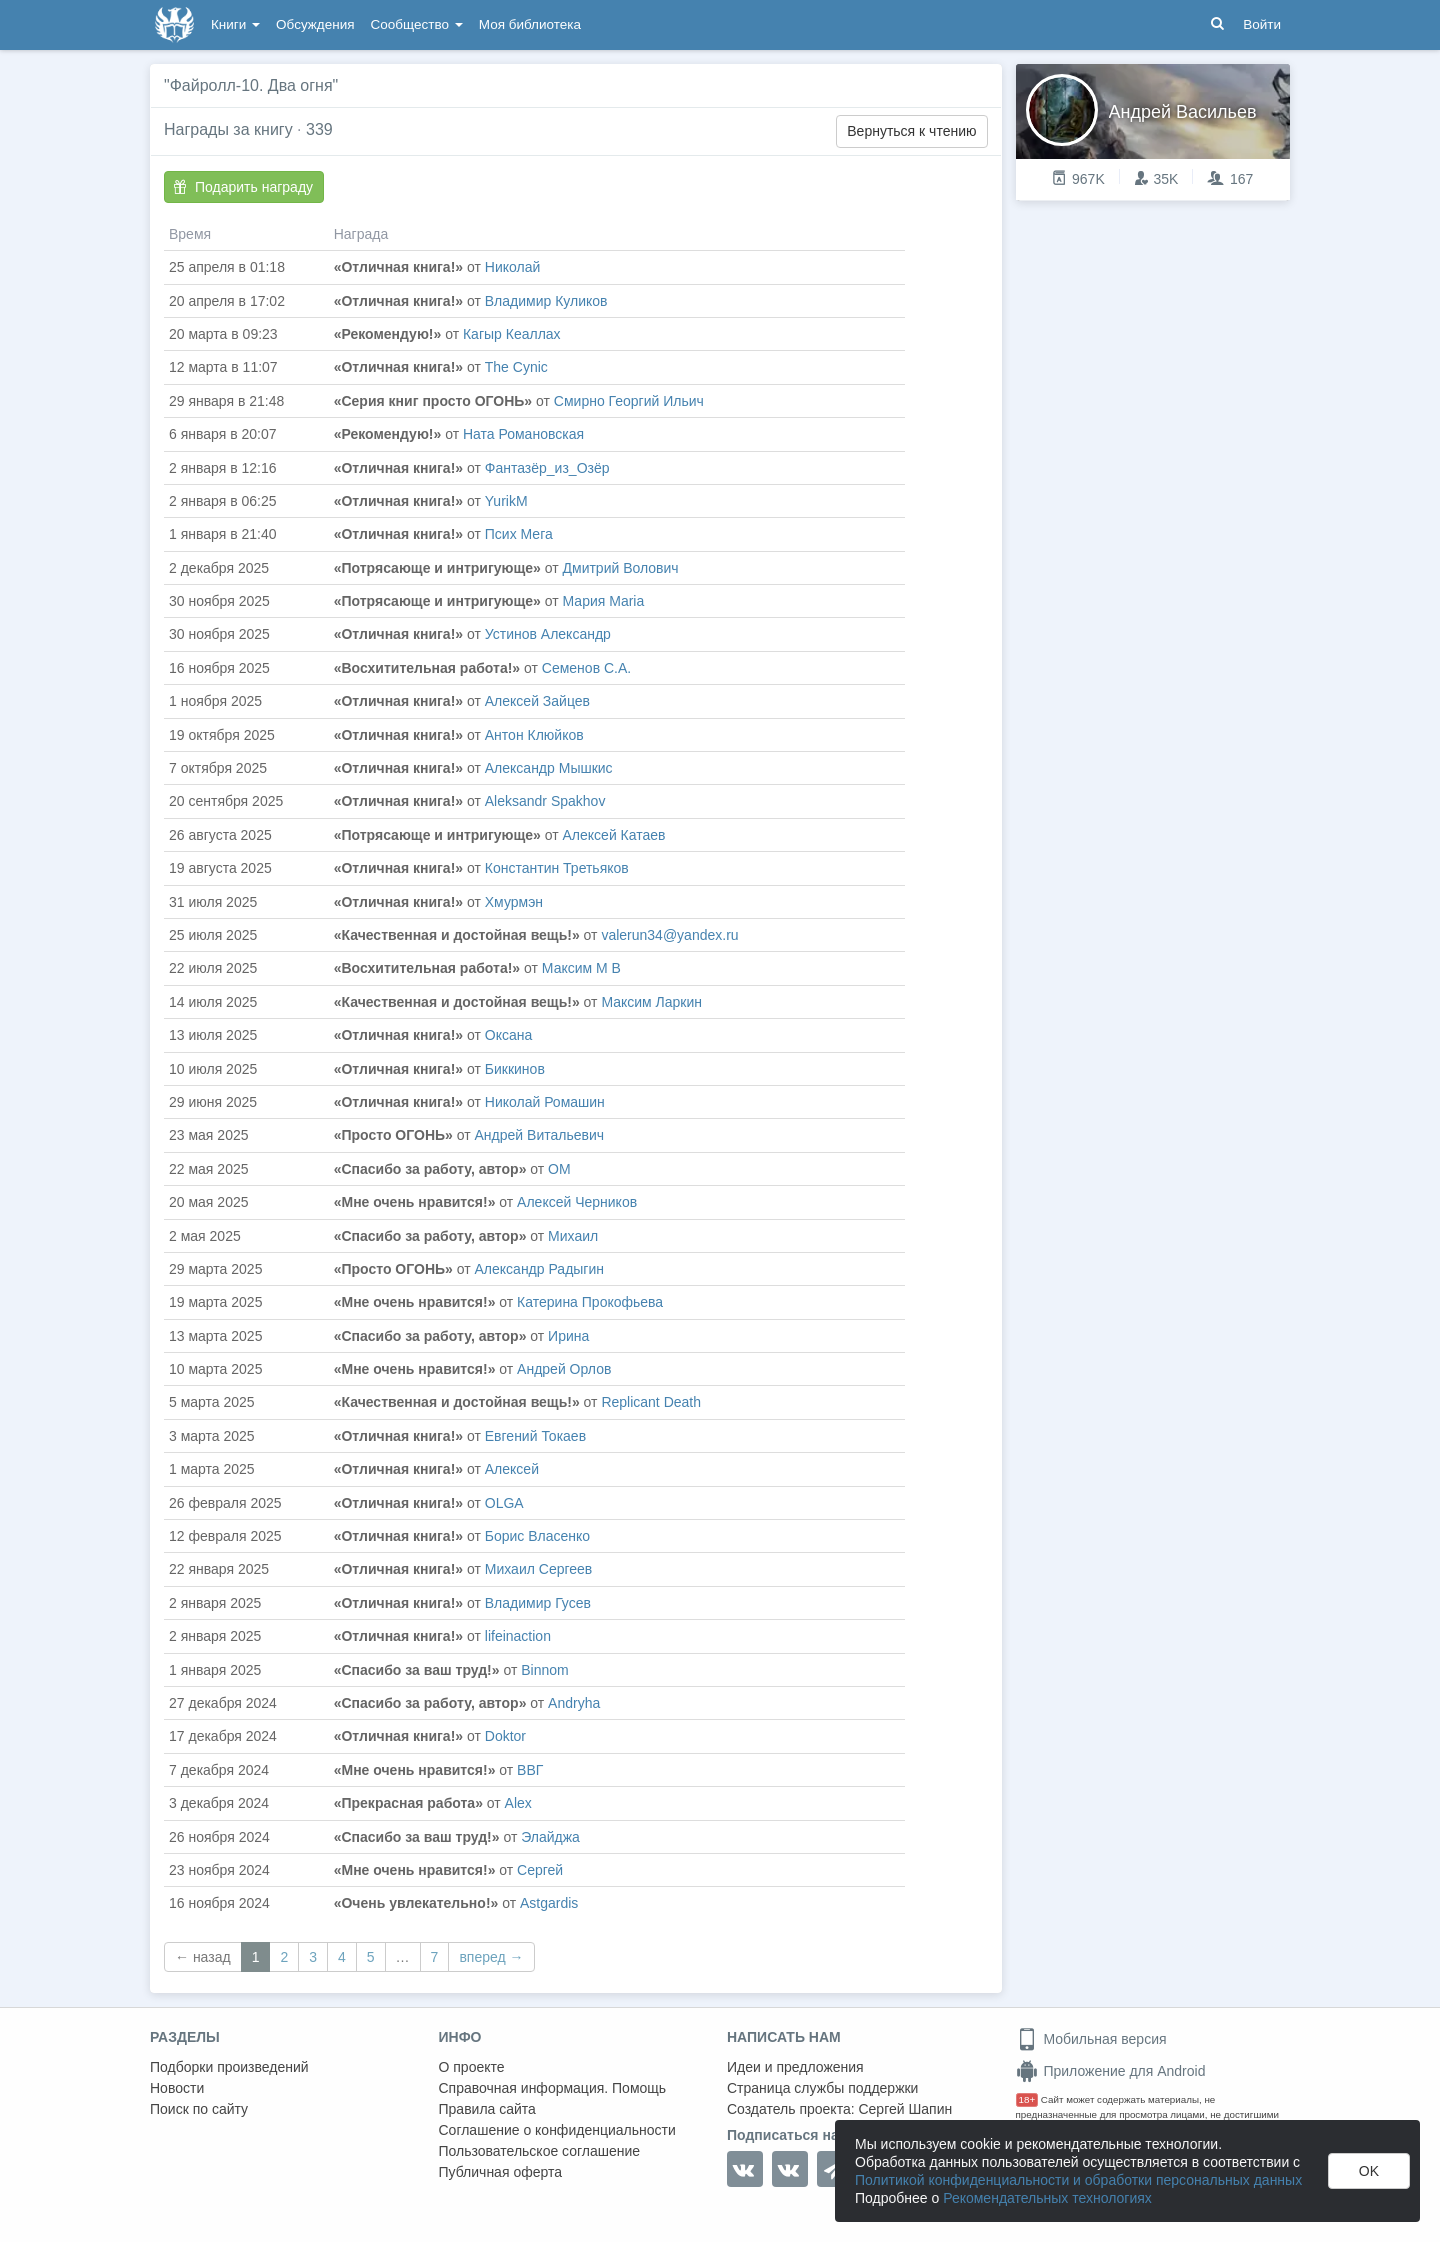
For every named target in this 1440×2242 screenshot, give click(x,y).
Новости (177, 2088)
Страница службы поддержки (822, 2088)
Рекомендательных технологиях (1047, 2198)
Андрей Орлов (564, 1369)
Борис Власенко (537, 1536)
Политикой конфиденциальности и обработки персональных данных (1078, 2180)
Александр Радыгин (540, 1269)
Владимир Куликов (546, 301)
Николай (512, 267)
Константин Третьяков (557, 868)
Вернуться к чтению (911, 131)
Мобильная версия (1091, 2039)
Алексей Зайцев (537, 701)
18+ (1027, 2099)
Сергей (540, 1870)
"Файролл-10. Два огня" (251, 85)
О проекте (472, 2067)
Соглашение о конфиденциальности (557, 2130)
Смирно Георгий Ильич (629, 401)
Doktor (505, 1736)
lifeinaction (518, 1636)
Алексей (512, 1469)
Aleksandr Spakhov (545, 801)
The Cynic (516, 367)
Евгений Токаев (535, 1436)
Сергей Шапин (905, 2109)
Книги (235, 24)
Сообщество (417, 24)
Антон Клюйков (534, 735)
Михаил (573, 1236)
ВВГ (530, 1770)
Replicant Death (651, 1402)
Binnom (544, 1670)
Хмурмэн (514, 902)
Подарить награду (243, 187)
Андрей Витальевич (540, 1135)
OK (1369, 2171)
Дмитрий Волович (621, 568)
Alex (518, 1803)
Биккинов (515, 1069)
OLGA (504, 1503)
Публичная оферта (501, 2172)
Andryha (574, 1703)
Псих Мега (519, 534)
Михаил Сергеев (538, 1569)
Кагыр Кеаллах (512, 334)
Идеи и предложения (795, 2067)
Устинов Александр (548, 634)
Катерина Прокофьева (590, 1302)
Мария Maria (604, 601)
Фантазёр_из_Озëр (547, 468)
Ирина (568, 1336)
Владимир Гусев (538, 1603)
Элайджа (550, 1837)
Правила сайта (487, 2109)
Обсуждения (315, 24)
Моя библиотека (530, 24)
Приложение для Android (1111, 2071)
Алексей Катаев (614, 835)
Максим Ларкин (651, 1002)
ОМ (559, 1169)
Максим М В (581, 968)
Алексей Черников (577, 1202)
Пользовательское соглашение (540, 2151)
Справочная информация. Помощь (553, 2088)
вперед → (491, 1957)
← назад (203, 1957)
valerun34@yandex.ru (669, 935)
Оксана (508, 1035)
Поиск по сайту (199, 2109)
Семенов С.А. (586, 668)
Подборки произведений (229, 2067)
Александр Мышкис (549, 768)
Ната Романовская (523, 434)
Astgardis (549, 1903)
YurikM (506, 501)
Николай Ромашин (545, 1102)
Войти (1262, 24)
